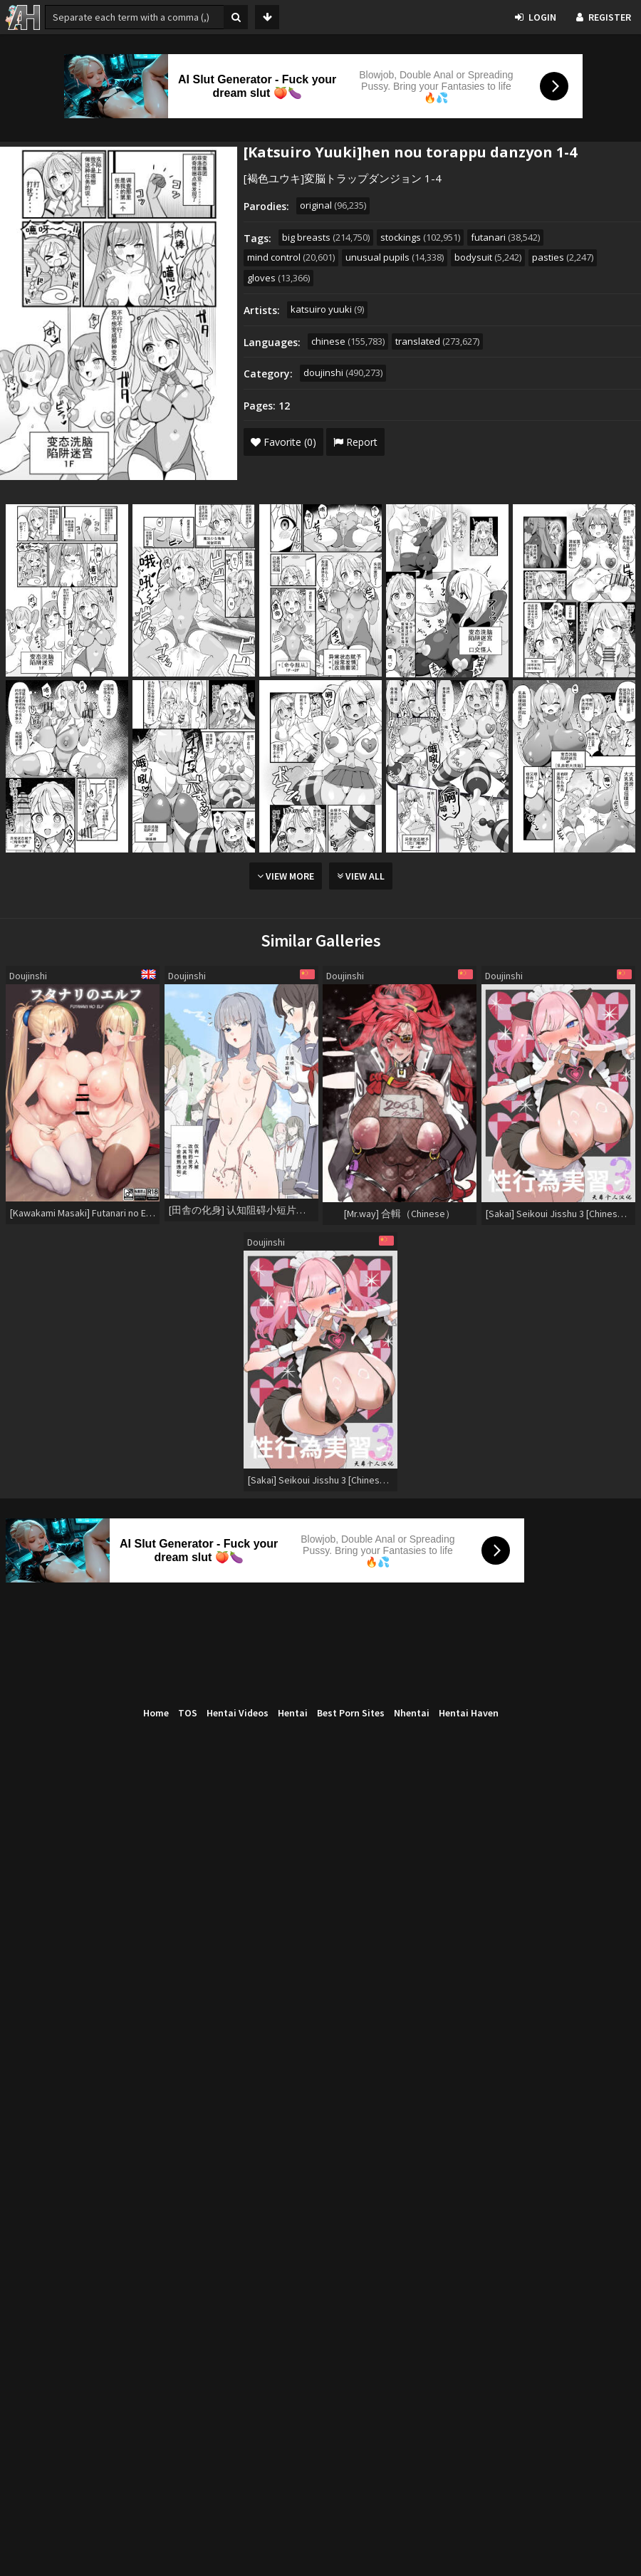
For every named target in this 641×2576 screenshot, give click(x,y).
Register (603, 17)
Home (156, 1712)
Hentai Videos (238, 1712)
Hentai (293, 1712)
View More (285, 876)
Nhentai (411, 1712)
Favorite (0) (283, 442)
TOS (187, 1712)
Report (355, 442)
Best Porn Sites (351, 1712)
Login (535, 17)
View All (361, 876)
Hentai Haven (469, 1712)
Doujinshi (28, 975)
